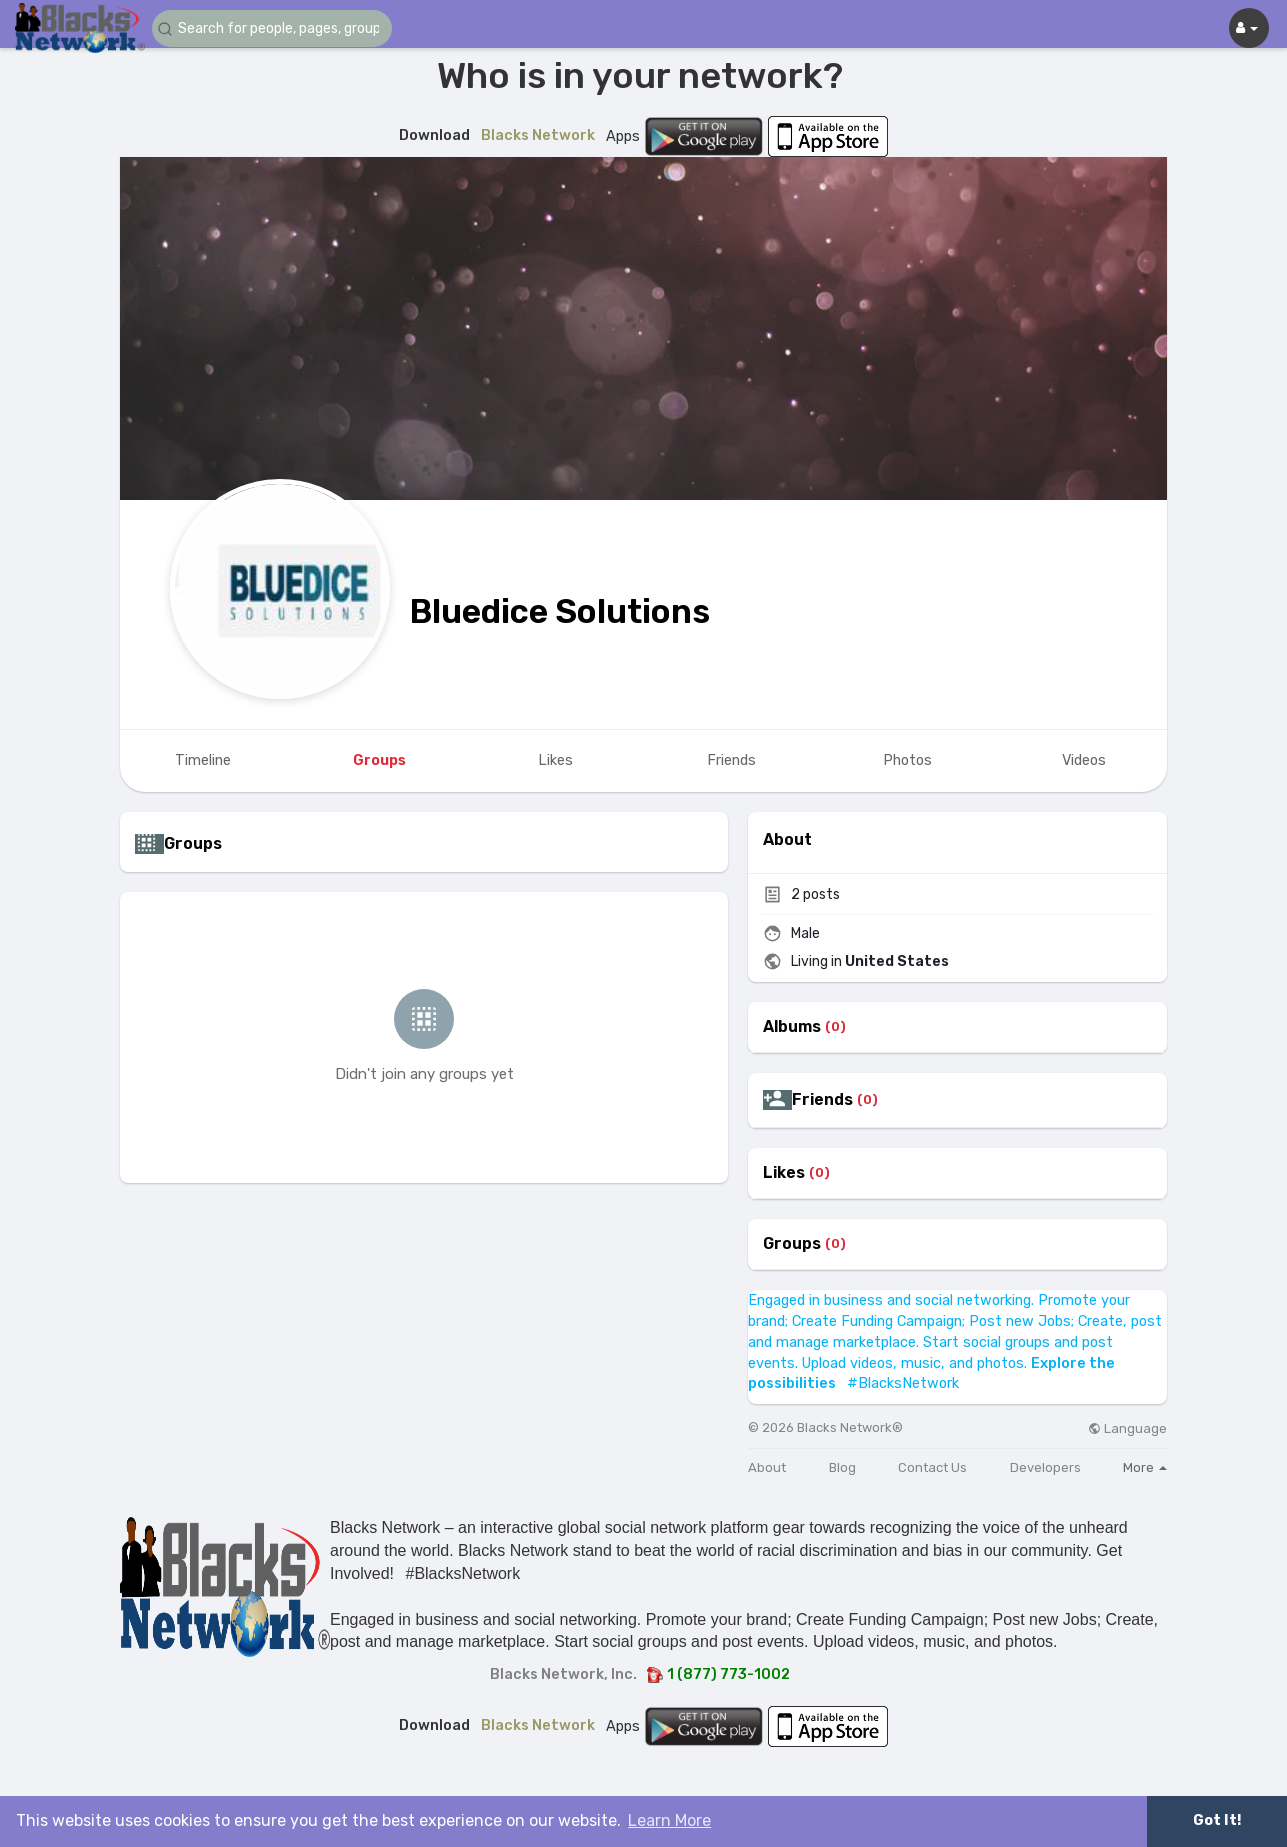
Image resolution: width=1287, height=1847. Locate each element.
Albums (792, 1027)
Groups (792, 1244)
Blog (842, 1467)
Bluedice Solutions (560, 611)
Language (1127, 1428)
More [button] (1145, 1467)
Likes (784, 1173)
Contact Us (932, 1467)
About (767, 1467)
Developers (1045, 1467)
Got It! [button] (1217, 1820)
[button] (272, 28)
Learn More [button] (669, 1820)
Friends (822, 1100)
